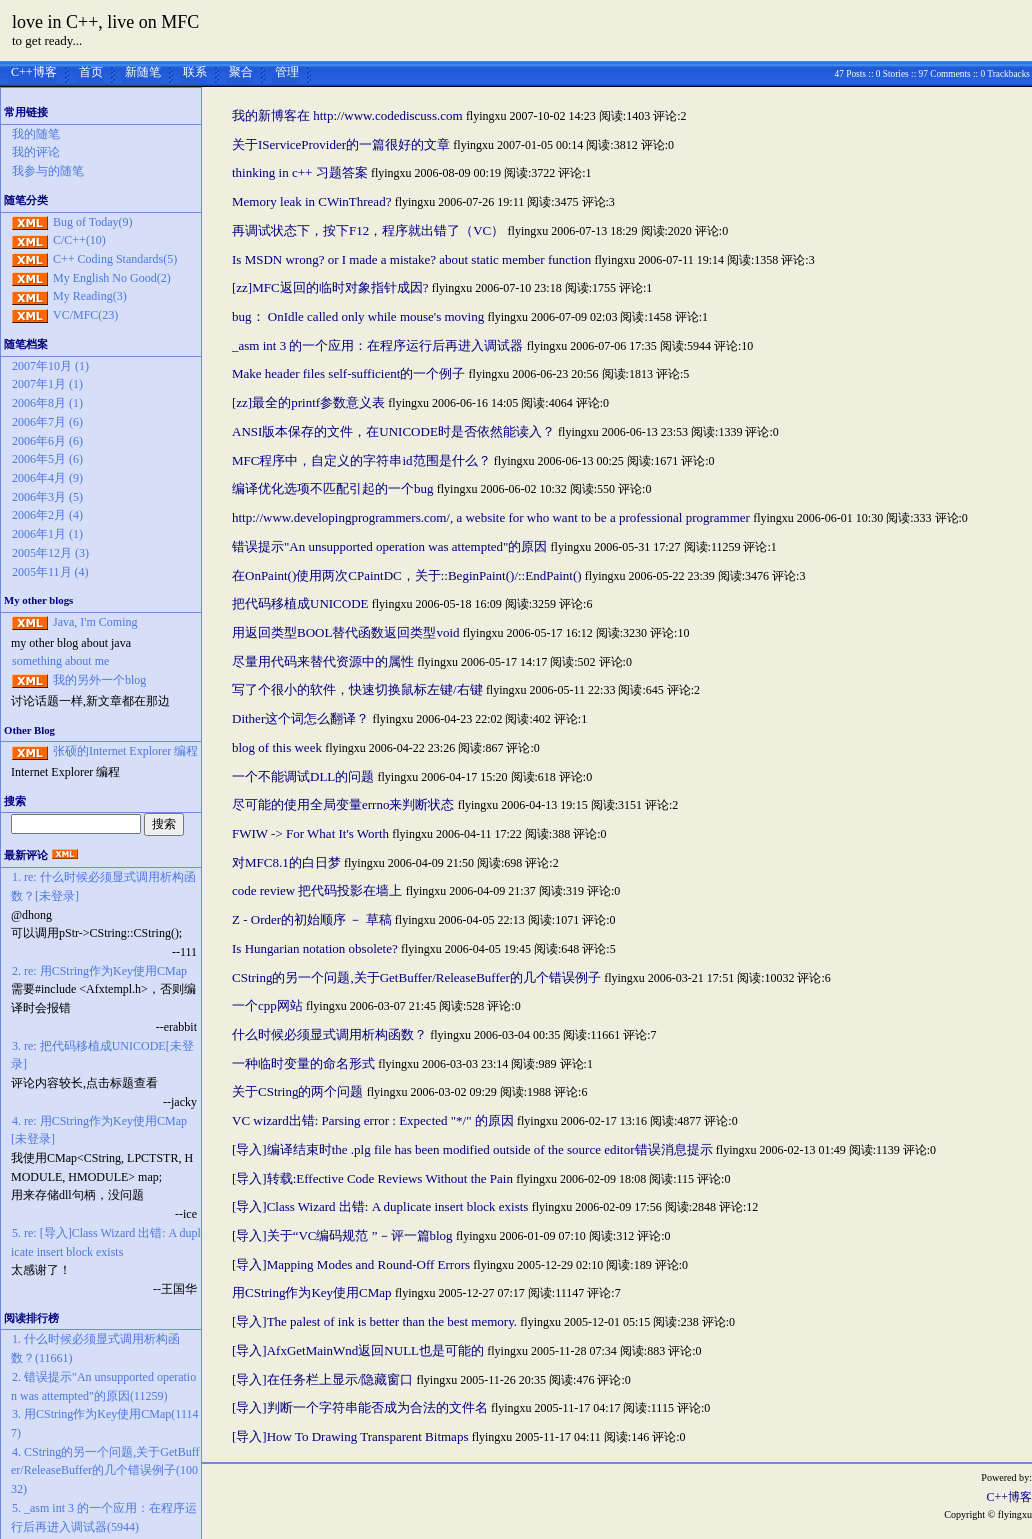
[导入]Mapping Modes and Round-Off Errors (351, 1264)
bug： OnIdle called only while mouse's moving (358, 316)
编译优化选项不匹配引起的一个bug (333, 488)
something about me (60, 661)
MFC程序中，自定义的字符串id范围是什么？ (361, 460)
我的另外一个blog (99, 680)
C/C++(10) (79, 240)
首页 (91, 72)
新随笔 (143, 72)
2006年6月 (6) (47, 441)
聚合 (241, 72)
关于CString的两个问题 (297, 1091)
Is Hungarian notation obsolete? (315, 948)
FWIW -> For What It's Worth (310, 833)
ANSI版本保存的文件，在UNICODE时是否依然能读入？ (393, 431)
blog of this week (277, 747)
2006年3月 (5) (47, 497)
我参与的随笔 (48, 171)
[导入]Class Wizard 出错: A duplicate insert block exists (380, 1206)
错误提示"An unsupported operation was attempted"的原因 (389, 546)
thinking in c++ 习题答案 (300, 172)
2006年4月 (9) (47, 478)
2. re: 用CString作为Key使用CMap (99, 971)
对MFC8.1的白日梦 (286, 862)
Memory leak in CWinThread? (311, 201)
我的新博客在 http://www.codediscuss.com (347, 115)
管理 (287, 72)
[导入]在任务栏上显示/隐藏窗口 (322, 1379)
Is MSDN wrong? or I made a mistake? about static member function (411, 259)
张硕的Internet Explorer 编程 (125, 751)
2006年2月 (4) (47, 515)
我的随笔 (36, 134)
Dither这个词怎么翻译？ (300, 718)
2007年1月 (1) (47, 384)
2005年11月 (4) (50, 572)
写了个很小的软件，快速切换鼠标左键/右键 (357, 689)
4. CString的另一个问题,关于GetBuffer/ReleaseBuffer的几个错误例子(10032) (105, 1470)
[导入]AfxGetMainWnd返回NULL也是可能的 (358, 1350)
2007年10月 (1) (50, 366)
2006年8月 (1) (47, 403)
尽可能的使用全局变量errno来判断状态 (343, 804)
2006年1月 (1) (47, 534)
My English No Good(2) (112, 278)
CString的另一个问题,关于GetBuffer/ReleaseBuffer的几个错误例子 (416, 977)
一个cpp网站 (267, 1005)
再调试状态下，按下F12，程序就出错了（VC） (368, 230)
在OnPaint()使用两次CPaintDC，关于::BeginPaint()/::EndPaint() (407, 575)
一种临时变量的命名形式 (303, 1063)
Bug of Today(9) (93, 222)
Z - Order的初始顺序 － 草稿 (312, 919)
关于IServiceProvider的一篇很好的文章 (341, 144)
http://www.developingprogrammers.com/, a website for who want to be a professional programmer (491, 517)
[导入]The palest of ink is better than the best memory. (374, 1321)
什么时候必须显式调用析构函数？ (329, 1034)
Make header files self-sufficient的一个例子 (348, 373)
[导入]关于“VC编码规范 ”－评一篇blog (342, 1235)
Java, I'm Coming (95, 622)
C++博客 (34, 72)
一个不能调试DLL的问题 (303, 776)
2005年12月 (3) (50, 553)
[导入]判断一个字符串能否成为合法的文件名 (360, 1407)
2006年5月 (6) (47, 459)
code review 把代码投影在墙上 (317, 890)
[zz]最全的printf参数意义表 (308, 402)
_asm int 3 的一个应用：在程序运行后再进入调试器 (377, 345)
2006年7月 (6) (47, 422)
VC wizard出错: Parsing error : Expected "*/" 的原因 (373, 1120)
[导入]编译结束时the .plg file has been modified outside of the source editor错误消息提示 (472, 1149)
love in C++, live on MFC (105, 22)
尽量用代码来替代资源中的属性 (323, 661)
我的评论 (36, 152)
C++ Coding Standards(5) (115, 259)
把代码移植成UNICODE (300, 603)
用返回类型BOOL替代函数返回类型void (346, 632)
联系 (195, 72)
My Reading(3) (90, 296)
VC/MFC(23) (85, 315)
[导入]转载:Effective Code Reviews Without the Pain (372, 1178)
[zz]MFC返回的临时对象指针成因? (330, 287)
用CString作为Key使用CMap (312, 1292)
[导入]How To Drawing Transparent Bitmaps (350, 1436)
